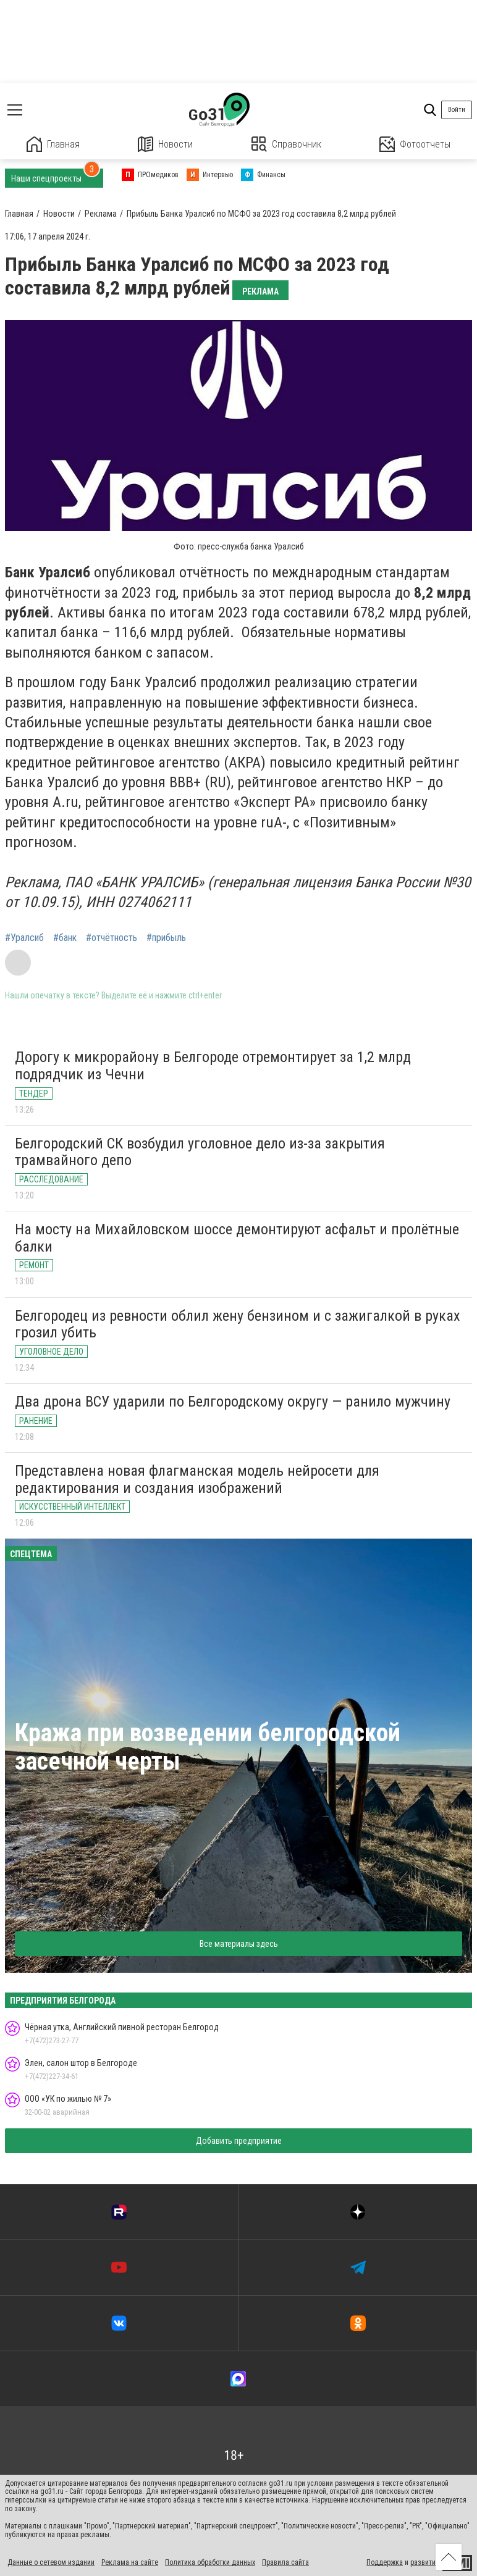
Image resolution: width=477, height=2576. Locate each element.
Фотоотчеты (414, 144)
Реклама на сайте (129, 2562)
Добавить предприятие (239, 2141)
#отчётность (111, 937)
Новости (165, 144)
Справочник (286, 144)
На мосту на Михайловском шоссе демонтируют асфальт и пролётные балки (237, 1238)
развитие (424, 2562)
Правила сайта (285, 2562)
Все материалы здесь (239, 1944)
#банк (65, 937)
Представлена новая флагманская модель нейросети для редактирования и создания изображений (197, 1479)
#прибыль (166, 937)
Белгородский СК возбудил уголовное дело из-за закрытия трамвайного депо (200, 1152)
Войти (456, 110)
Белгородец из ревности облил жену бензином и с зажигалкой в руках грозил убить (237, 1324)
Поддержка (384, 2562)
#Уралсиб (24, 937)
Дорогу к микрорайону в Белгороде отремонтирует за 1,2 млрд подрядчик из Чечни (213, 1065)
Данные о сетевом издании (51, 2562)
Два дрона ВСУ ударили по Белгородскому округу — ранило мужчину (232, 1401)
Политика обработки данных (210, 2562)
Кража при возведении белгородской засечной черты (207, 1747)
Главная (53, 144)
